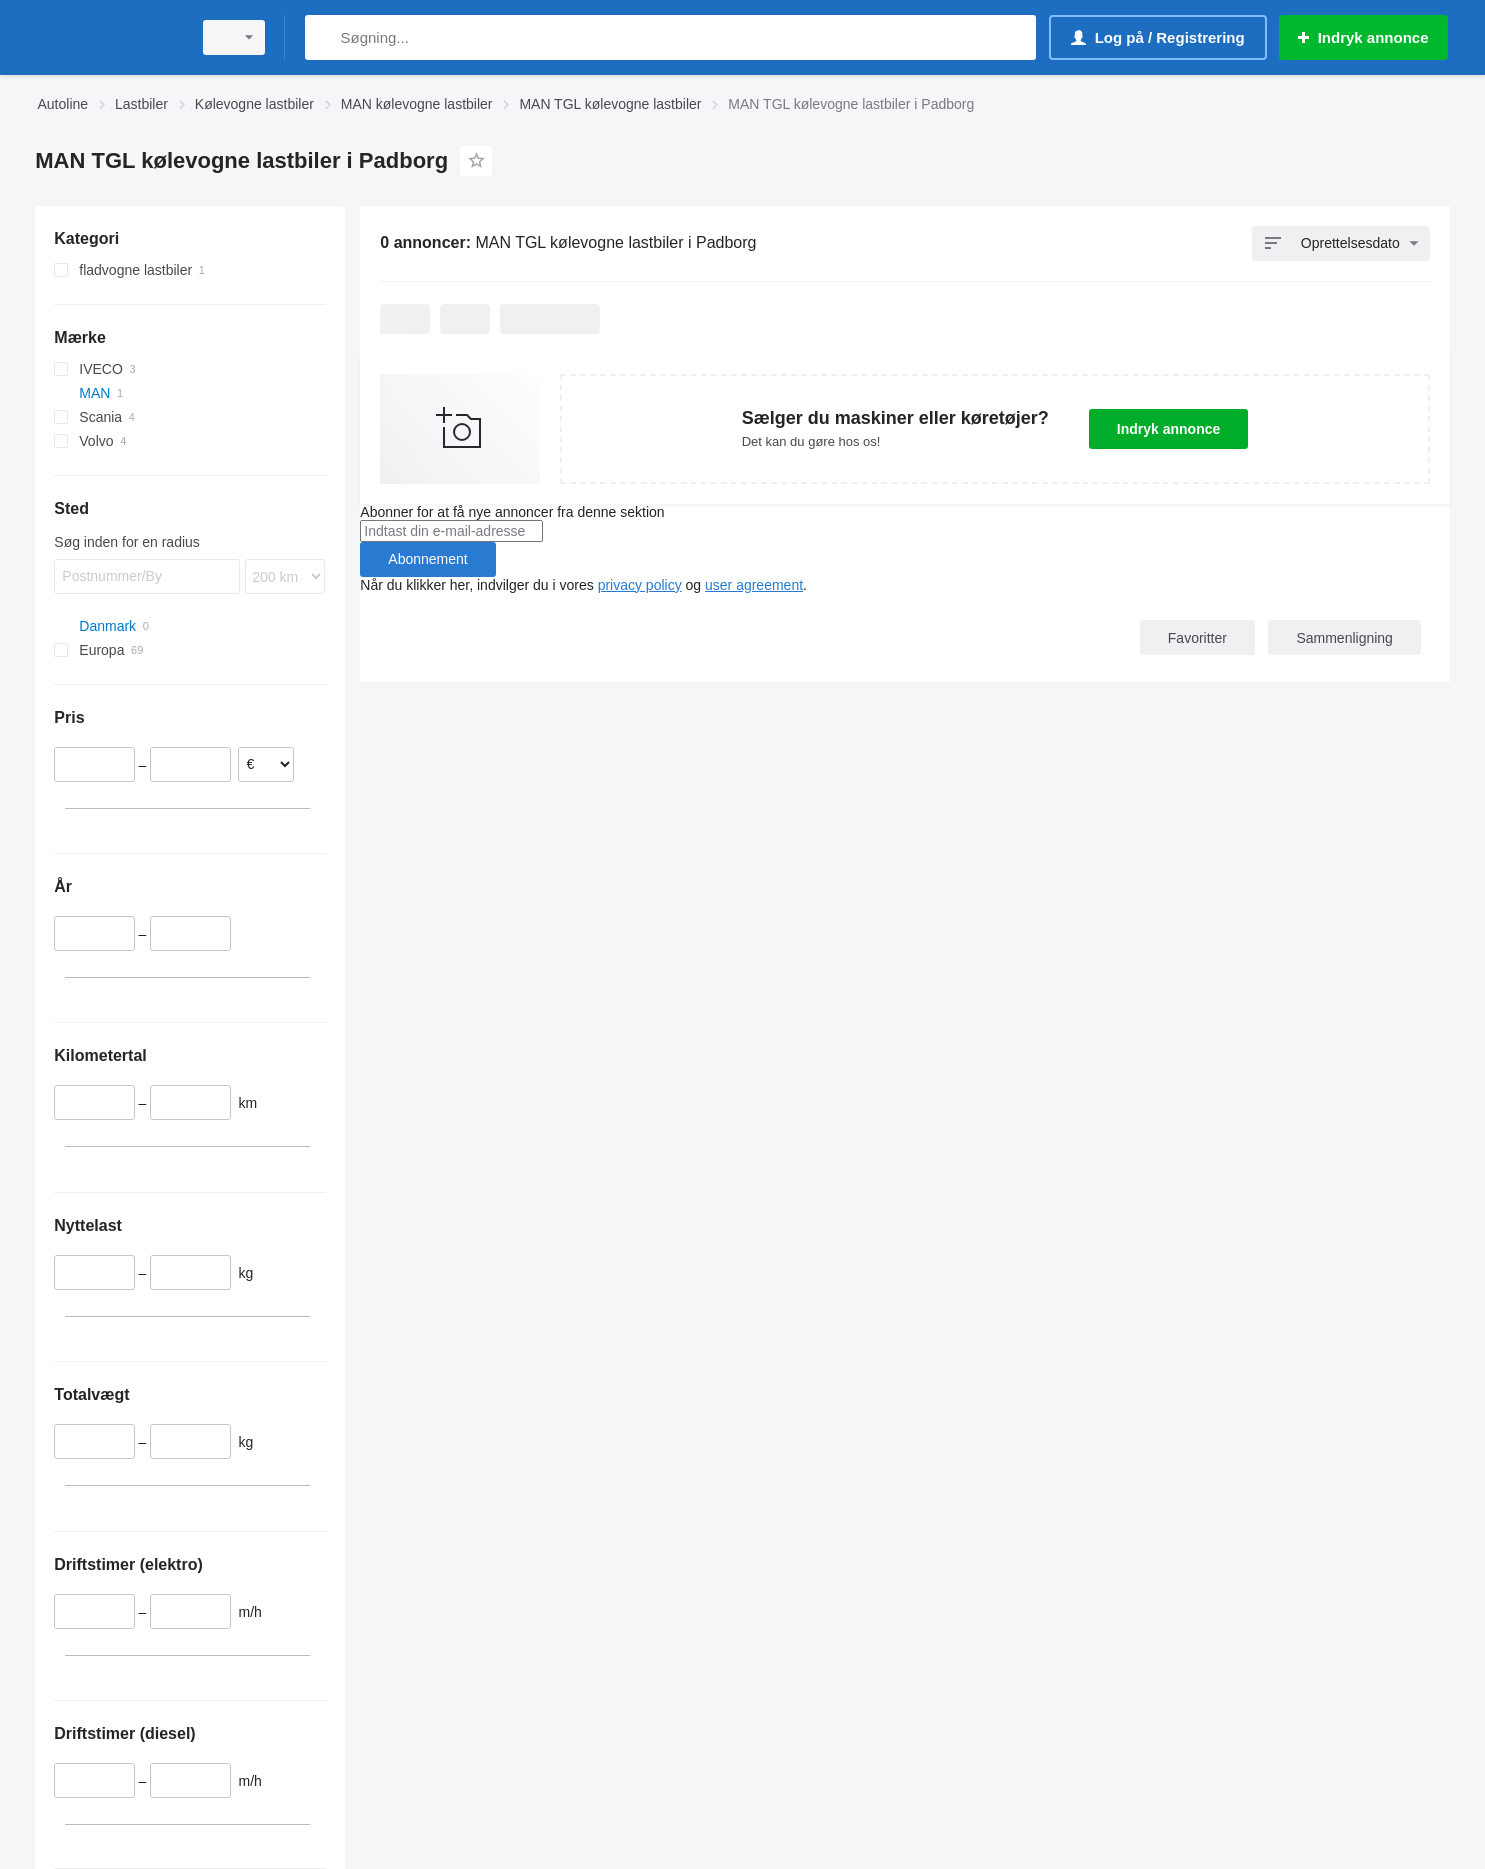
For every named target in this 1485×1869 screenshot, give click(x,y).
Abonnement (427, 559)
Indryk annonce (1168, 429)
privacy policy (640, 585)
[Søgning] (324, 37)
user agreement (754, 585)
